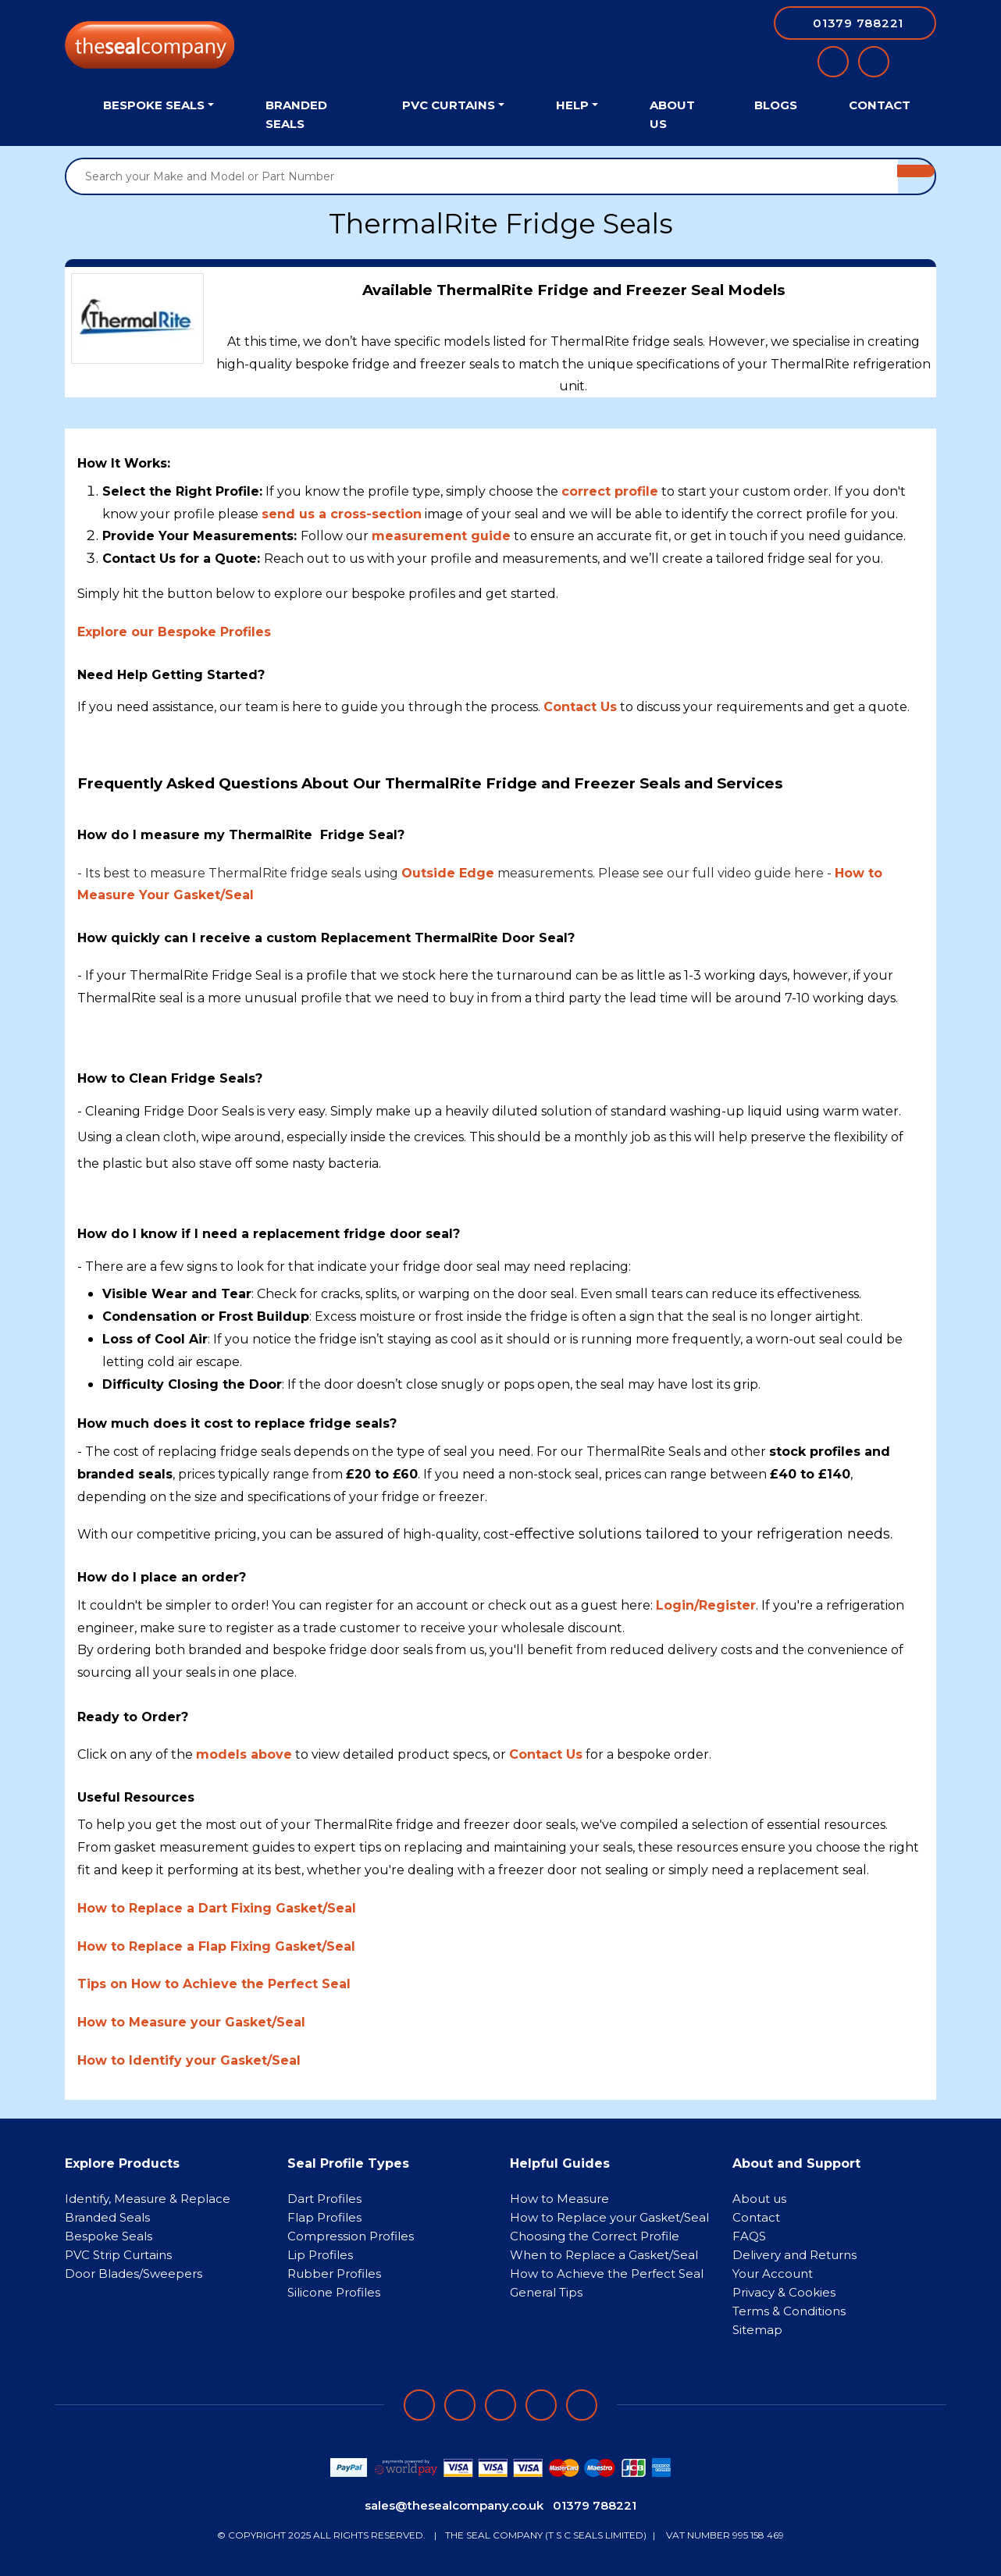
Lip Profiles (320, 2254)
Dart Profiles (324, 2198)
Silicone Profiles (333, 2292)
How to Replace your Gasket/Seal (609, 2217)
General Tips (546, 2292)
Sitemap (757, 2329)
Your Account (772, 2273)
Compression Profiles (350, 2236)
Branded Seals (296, 114)
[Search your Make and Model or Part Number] (482, 176)
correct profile (609, 491)
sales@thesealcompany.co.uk (454, 2505)
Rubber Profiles (334, 2273)
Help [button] (572, 105)
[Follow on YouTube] (581, 2405)
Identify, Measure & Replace (147, 2198)
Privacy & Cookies (783, 2292)
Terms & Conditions (789, 2311)
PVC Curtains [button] (448, 105)
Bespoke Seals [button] (154, 105)
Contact (879, 105)
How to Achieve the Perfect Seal (607, 2273)
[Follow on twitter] (541, 2405)
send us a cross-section (342, 514)
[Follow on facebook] (419, 2405)
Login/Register (706, 1605)
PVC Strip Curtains (118, 2254)
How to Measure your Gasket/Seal (191, 2022)
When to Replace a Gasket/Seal (604, 2254)
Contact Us (545, 1754)
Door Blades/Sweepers (133, 2273)
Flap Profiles (324, 2217)
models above (244, 1754)
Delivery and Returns (794, 2254)
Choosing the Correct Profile (594, 2236)
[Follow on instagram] (500, 2405)
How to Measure (559, 2198)
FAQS (749, 2236)
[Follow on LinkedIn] (460, 2405)
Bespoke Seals (108, 2236)
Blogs (775, 105)
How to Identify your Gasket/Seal (189, 2060)
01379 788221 (594, 2505)
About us (759, 2198)
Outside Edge (447, 873)
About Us (672, 114)
